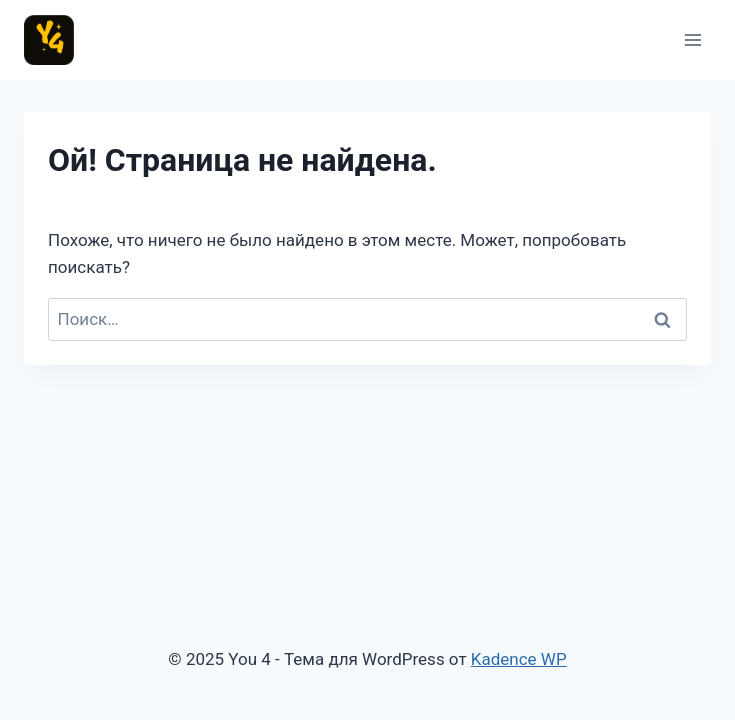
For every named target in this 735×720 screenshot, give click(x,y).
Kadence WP (519, 659)
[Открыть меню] (692, 39)
